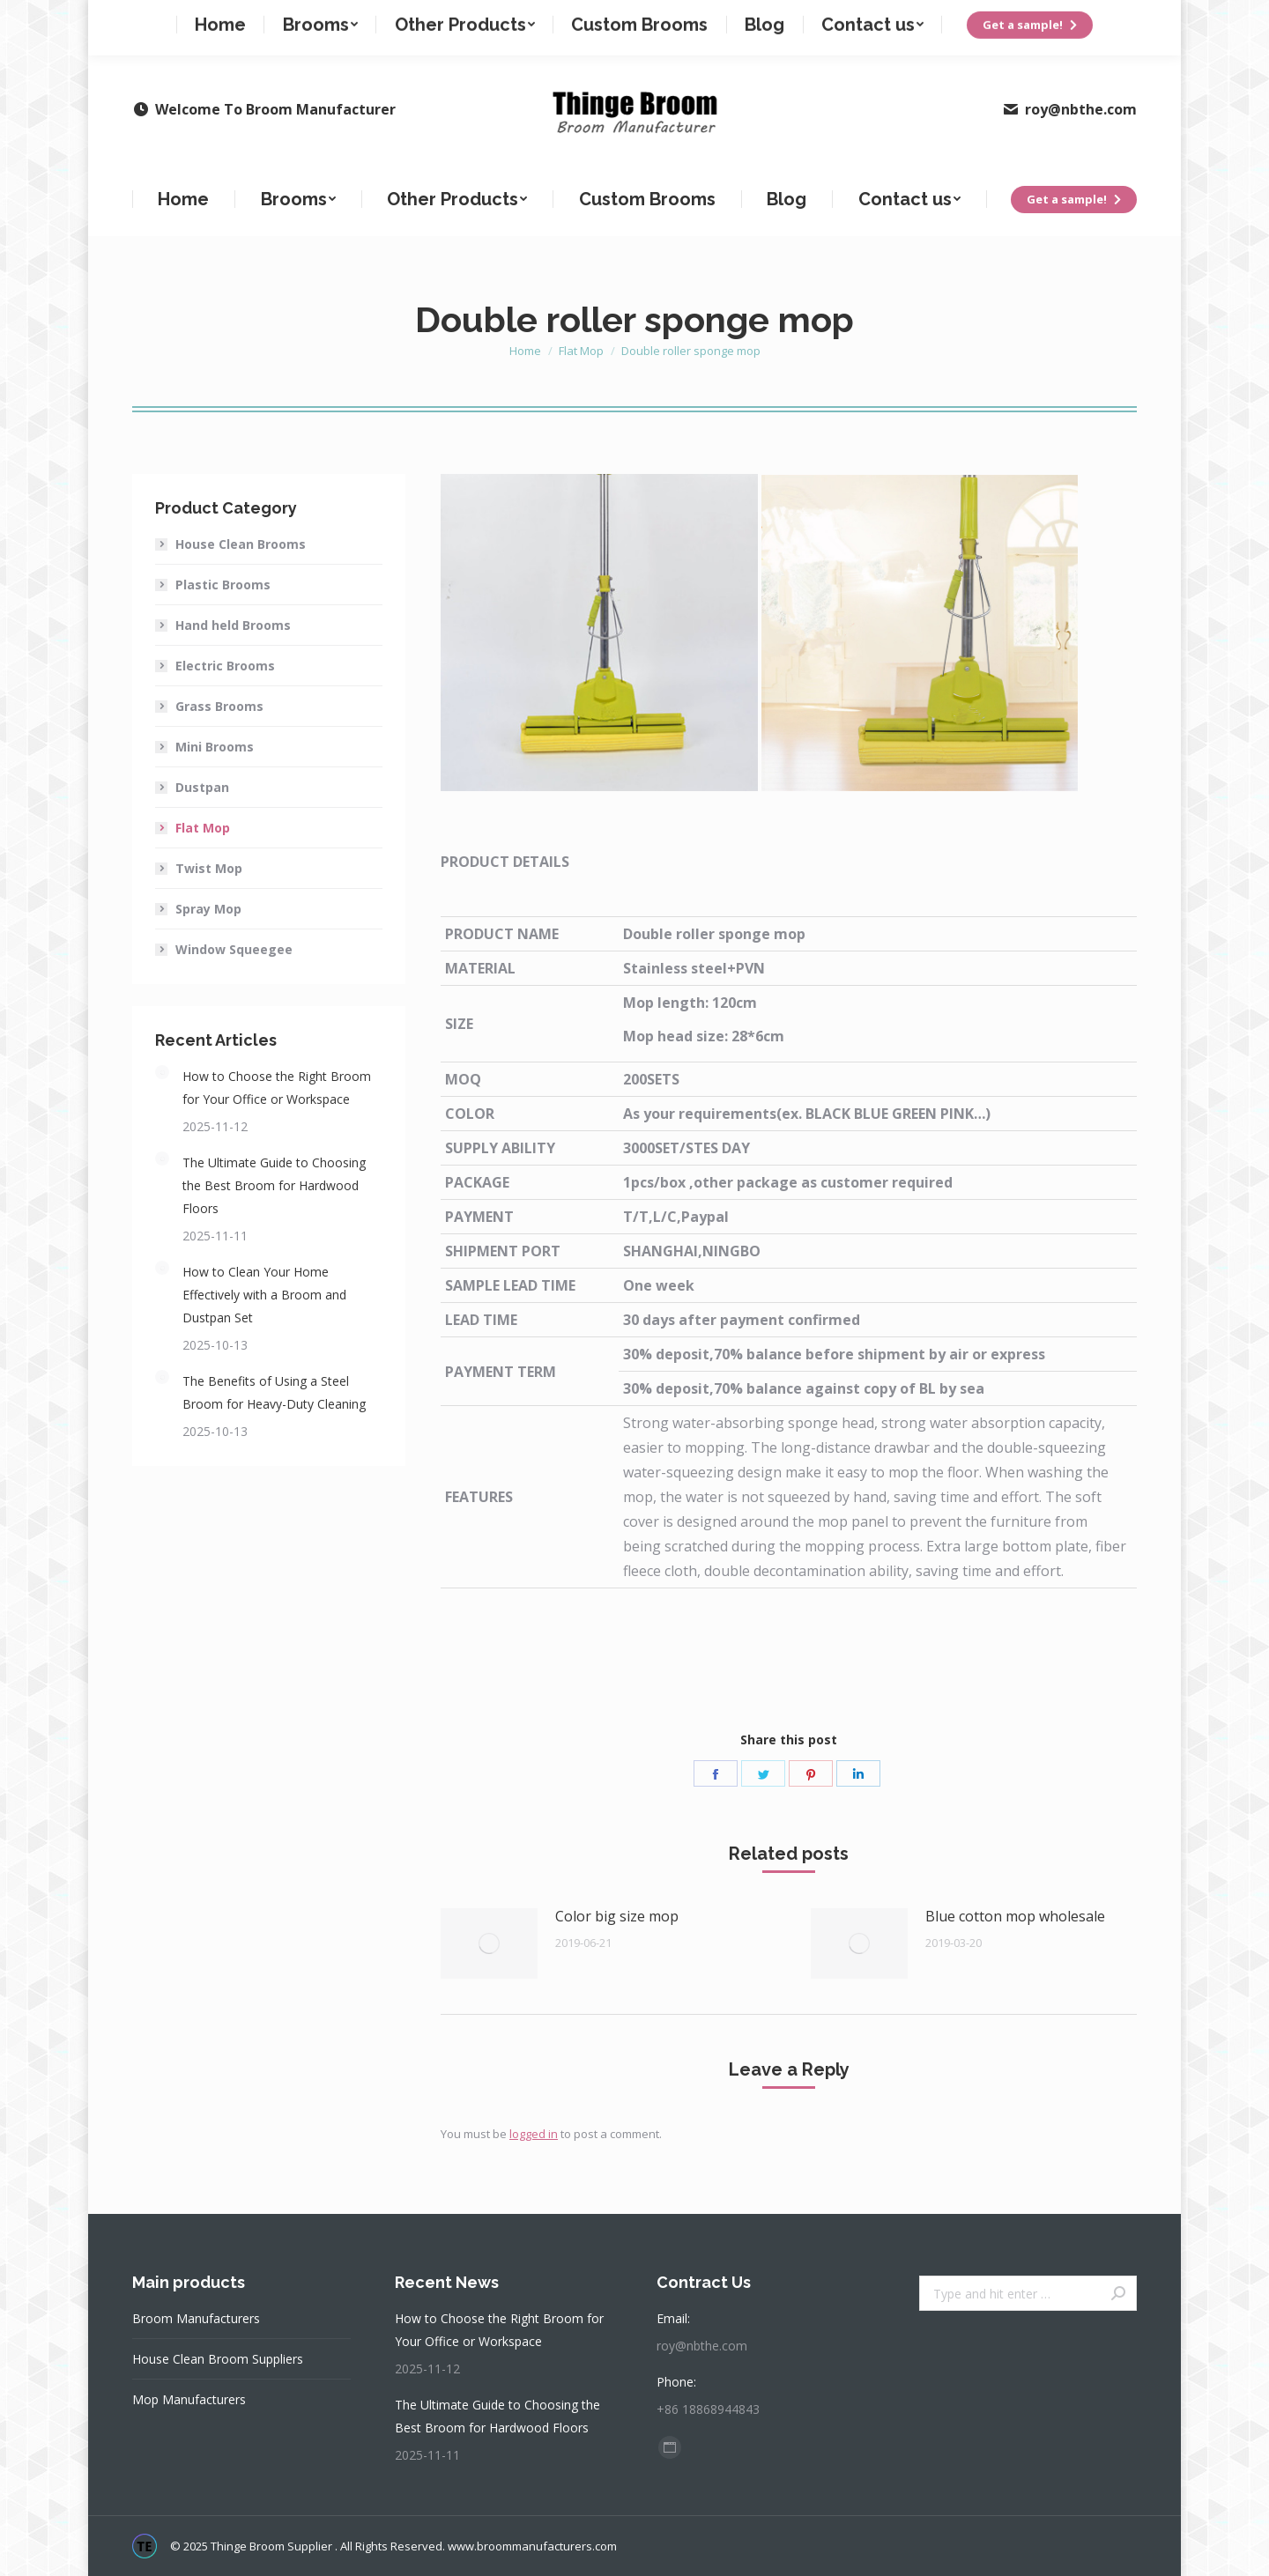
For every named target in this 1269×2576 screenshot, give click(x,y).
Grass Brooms (219, 706)
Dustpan (202, 787)
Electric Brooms (225, 665)
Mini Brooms (214, 746)
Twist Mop (208, 868)
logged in (533, 2134)
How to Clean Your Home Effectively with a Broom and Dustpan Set (264, 1294)
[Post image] (489, 1943)
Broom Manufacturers (196, 2318)
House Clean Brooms (240, 544)
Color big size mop (617, 1916)
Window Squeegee (234, 949)
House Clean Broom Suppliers (217, 2358)
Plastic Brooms (223, 584)
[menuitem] (184, 199)
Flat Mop (202, 827)
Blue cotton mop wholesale (1015, 1916)
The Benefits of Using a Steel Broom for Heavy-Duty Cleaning (274, 1392)
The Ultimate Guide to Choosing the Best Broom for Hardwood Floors (274, 1185)
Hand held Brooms (233, 625)
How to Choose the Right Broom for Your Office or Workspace (276, 1087)
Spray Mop (208, 908)
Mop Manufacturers (189, 2399)
